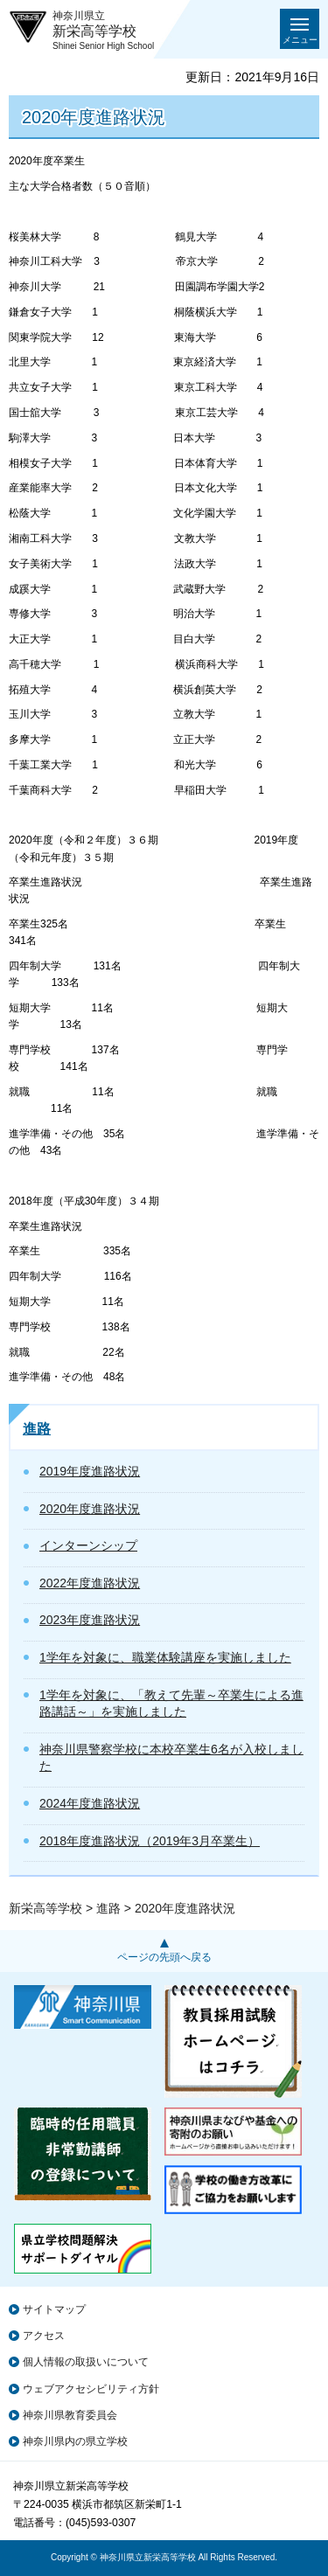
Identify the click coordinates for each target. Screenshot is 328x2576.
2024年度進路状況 (89, 1803)
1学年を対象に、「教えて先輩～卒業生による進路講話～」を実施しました (171, 1703)
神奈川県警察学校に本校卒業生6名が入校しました (171, 1758)
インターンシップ (88, 1545)
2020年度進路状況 (89, 1509)
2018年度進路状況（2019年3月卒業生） (149, 1841)
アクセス (44, 2336)
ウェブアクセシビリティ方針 (91, 2389)
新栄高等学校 (45, 1908)
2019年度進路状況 (89, 1471)
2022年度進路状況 (89, 1583)
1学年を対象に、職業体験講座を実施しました (165, 1657)
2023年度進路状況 (89, 1620)
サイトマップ (54, 2309)
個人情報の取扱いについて (86, 2362)
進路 (37, 1428)
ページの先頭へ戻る (164, 1957)
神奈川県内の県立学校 (75, 2441)
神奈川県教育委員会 (70, 2415)
